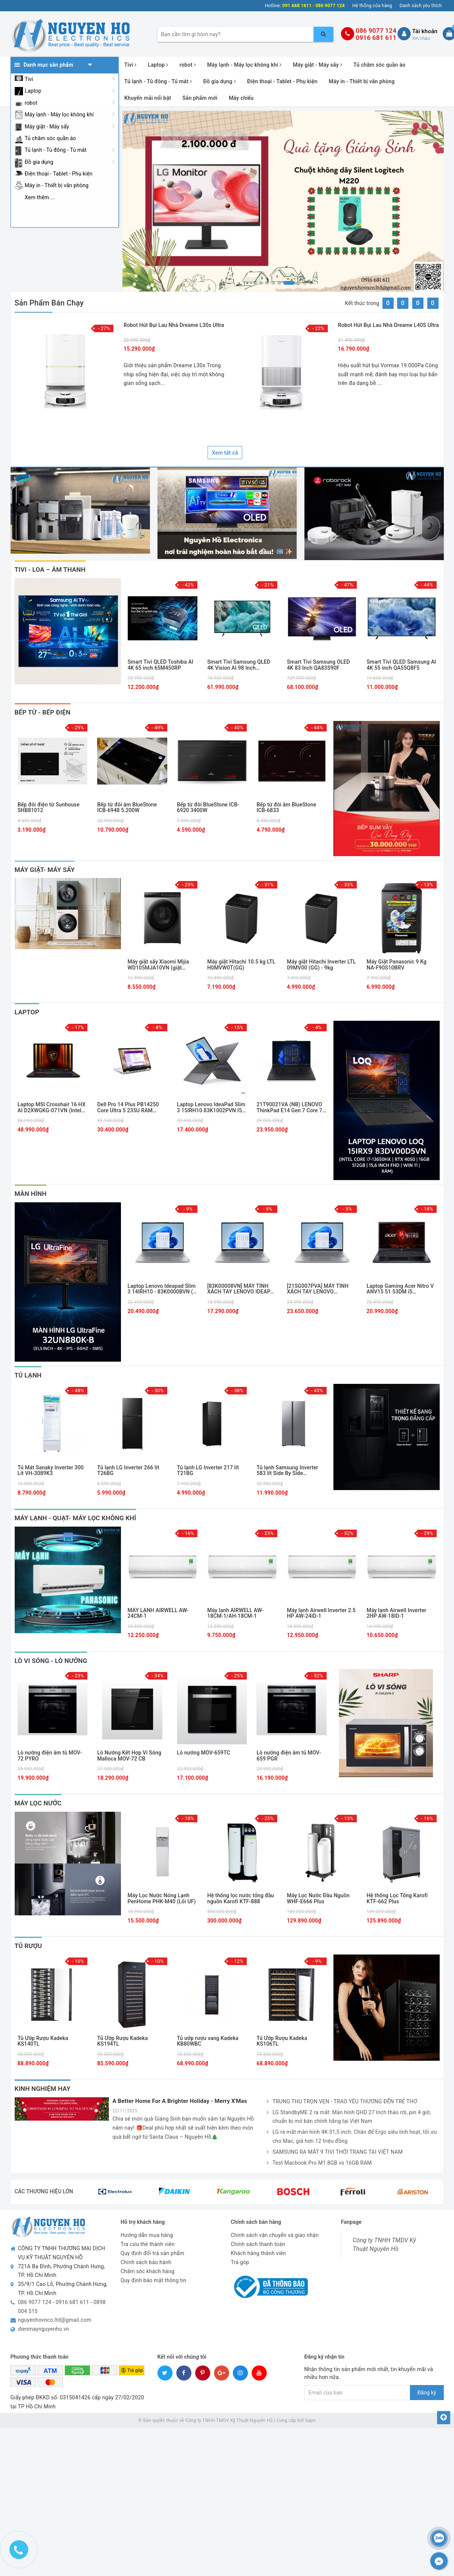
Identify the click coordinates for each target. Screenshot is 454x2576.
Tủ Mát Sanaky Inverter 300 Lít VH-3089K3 (51, 1470)
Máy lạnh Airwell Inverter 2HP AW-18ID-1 (396, 1613)
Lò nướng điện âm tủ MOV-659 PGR (289, 1755)
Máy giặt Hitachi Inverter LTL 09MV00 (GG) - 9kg (321, 964)
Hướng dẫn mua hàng (147, 2235)
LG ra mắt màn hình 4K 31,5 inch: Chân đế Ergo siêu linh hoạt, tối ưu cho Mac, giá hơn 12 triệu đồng (352, 2137)
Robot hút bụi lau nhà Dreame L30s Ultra (174, 325)
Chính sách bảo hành (146, 2262)
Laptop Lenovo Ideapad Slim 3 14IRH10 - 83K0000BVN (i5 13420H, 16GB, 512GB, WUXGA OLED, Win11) (162, 1289)
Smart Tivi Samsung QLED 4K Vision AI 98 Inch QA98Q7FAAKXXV (238, 665)
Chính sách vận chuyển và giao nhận (275, 2235)
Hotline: (273, 5)
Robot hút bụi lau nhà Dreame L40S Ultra (388, 325)
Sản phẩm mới (199, 98)
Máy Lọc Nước (38, 1803)
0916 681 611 (376, 37)
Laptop (33, 91)
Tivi (29, 79)
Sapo (310, 2420)
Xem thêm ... (40, 197)
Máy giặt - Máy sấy (47, 127)
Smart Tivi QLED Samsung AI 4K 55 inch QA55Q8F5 (401, 664)
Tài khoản (424, 31)
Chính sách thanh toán (258, 2244)
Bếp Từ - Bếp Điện (43, 712)
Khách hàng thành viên (258, 2253)
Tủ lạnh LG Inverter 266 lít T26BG (128, 1470)
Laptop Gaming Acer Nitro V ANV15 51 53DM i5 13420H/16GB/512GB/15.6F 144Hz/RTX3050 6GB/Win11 (401, 1289)
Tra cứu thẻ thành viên (147, 2244)
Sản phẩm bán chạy (49, 302)
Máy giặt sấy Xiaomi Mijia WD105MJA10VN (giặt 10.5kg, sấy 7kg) (158, 965)
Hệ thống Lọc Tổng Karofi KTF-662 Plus (397, 1898)
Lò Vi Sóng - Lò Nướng (51, 1660)
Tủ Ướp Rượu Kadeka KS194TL (122, 2041)
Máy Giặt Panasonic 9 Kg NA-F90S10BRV (396, 964)
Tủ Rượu (28, 1946)
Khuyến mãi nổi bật (147, 98)
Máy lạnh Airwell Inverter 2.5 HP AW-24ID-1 (321, 1613)
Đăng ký (426, 2393)
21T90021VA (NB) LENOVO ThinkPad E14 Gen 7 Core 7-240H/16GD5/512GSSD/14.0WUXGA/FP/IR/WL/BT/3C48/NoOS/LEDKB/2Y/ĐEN (292, 1107)
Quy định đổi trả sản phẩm (152, 2253)
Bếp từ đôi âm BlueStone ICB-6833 (286, 807)
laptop (27, 1012)
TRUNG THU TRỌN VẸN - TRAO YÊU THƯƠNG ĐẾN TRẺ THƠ (342, 2101)
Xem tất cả (225, 453)
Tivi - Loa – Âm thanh (50, 569)
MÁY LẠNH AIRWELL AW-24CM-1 (158, 1613)
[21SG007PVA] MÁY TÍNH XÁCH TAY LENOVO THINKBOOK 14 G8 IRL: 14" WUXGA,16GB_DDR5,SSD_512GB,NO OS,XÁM (322, 1289)
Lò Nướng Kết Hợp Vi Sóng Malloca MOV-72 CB (129, 1755)
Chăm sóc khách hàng (147, 2271)
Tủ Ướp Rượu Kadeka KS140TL (43, 2041)
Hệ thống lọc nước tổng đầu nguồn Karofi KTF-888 (240, 1898)
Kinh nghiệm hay (43, 2088)
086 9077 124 (376, 30)
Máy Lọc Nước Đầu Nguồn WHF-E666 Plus (318, 1898)
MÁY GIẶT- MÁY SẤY (45, 869)
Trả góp (240, 2262)
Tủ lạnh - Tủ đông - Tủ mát (56, 150)
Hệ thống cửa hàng (372, 5)
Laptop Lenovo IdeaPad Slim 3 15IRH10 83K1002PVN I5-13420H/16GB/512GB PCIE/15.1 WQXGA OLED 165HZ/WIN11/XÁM (211, 1107)
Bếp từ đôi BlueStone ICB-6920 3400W (208, 807)
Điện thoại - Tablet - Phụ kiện (59, 174)
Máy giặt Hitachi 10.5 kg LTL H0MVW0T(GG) (241, 964)
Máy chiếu (241, 98)
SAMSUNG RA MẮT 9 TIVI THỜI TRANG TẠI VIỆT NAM (335, 2152)
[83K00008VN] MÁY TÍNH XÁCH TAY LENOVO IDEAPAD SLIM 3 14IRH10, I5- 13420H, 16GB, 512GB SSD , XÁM (242, 1289)
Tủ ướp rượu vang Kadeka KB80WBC (208, 2041)
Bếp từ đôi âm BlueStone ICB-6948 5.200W (127, 807)
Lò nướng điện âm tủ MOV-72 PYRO (50, 1755)
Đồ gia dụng (39, 162)
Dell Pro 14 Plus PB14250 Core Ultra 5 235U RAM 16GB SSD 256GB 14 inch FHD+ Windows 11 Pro (128, 1107)
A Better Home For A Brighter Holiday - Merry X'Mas (180, 2101)
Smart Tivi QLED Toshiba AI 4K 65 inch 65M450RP (161, 664)
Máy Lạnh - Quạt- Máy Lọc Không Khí (75, 1518)
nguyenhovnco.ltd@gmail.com (55, 2320)
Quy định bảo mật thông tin (153, 2280)
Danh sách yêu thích (421, 5)
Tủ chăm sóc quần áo (50, 138)
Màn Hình (31, 1193)
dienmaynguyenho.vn (43, 2329)
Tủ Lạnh (28, 1375)
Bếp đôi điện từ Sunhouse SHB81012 (49, 807)
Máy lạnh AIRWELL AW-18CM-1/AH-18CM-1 (235, 1613)
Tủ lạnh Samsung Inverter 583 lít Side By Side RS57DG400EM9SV (287, 1471)
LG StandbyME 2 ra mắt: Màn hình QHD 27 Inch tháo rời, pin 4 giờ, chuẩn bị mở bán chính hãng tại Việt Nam (349, 2117)
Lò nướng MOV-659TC (203, 1753)
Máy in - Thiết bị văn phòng (57, 185)
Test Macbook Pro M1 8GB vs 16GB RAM (319, 2163)
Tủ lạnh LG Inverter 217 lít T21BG (208, 1470)
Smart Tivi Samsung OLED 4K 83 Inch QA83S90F (318, 664)
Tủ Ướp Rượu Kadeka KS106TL (282, 2041)
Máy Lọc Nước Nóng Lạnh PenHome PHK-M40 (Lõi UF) (162, 1898)
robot (31, 103)
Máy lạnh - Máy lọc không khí (59, 114)
